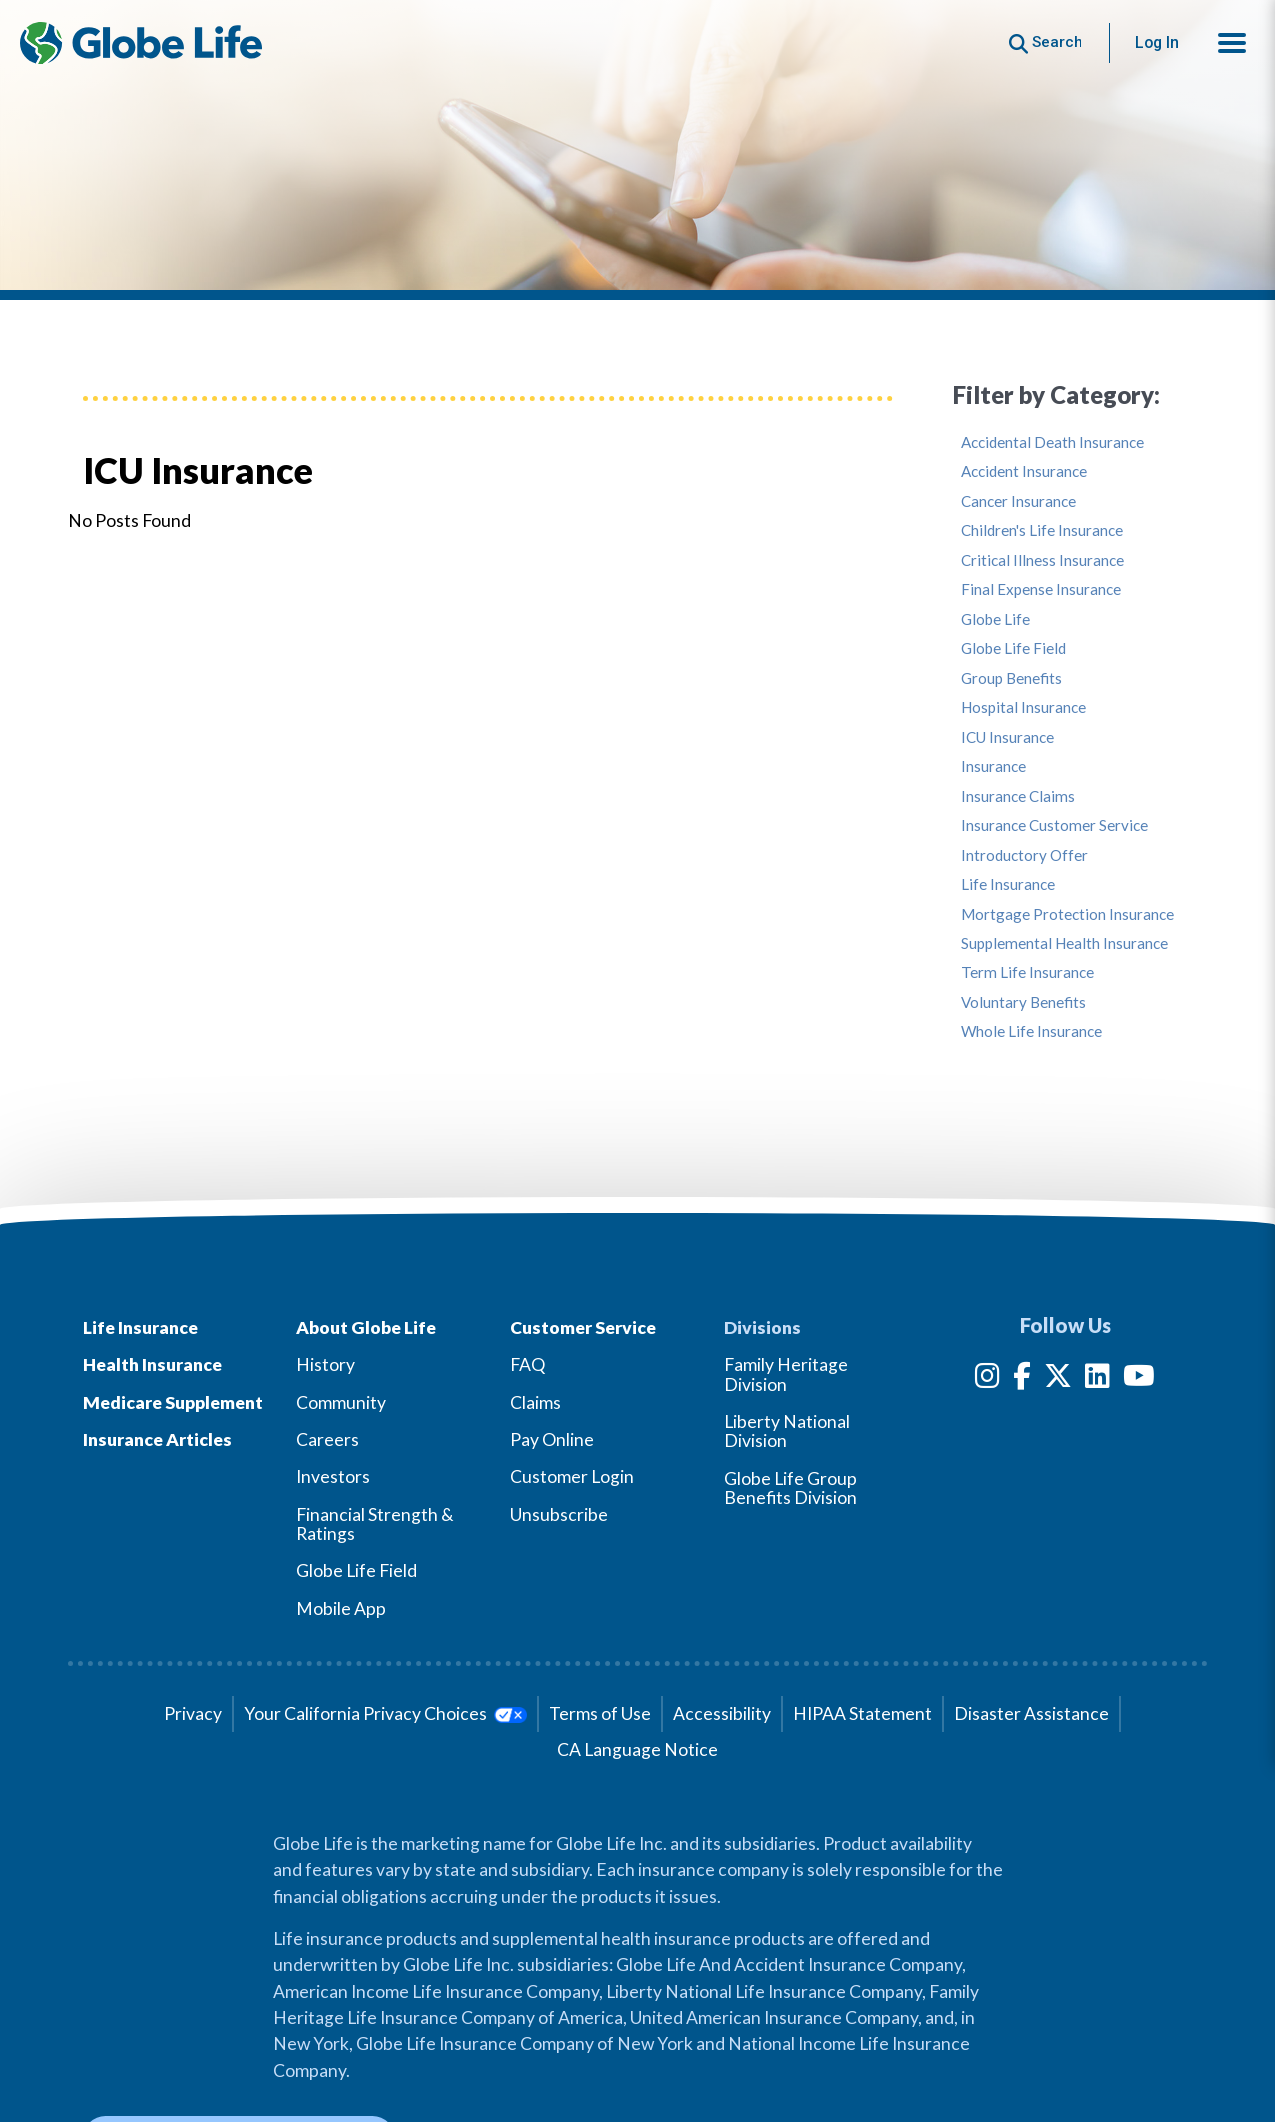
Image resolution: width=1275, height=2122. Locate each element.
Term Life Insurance (1027, 972)
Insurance (993, 766)
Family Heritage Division (786, 1374)
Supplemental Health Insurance (1064, 943)
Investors (333, 1476)
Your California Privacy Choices (385, 1713)
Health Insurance (152, 1364)
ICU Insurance (1007, 737)
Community (341, 1402)
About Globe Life (366, 1327)
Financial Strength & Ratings (375, 1524)
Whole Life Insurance (1031, 1031)
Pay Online (552, 1439)
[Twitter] (1058, 1379)
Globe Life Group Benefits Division (790, 1488)
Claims (535, 1402)
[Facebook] (1022, 1379)
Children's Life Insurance (1042, 530)
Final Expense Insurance (1041, 589)
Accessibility (722, 1713)
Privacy (193, 1713)
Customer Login (572, 1476)
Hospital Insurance (1023, 707)
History (325, 1364)
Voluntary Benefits (1023, 1002)
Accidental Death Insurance (1052, 442)
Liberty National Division (787, 1431)
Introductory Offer (1024, 855)
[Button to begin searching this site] (1045, 42)
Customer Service (583, 1327)
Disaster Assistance (1031, 1713)
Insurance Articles (157, 1439)
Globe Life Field (1013, 648)
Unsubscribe (559, 1514)
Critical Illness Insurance (1042, 560)
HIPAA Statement (862, 1713)
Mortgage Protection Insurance (1067, 914)
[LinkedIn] (1097, 1379)
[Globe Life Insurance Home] (141, 43)
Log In (1157, 42)
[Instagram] (987, 1379)
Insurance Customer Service (1054, 825)
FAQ (527, 1364)
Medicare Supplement (173, 1402)
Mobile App (341, 1608)
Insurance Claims (1018, 796)
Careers (327, 1439)
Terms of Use (600, 1713)
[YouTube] (1139, 1379)
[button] (1232, 43)
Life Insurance (1008, 884)
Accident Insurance (1024, 471)
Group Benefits (1011, 678)
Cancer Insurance (1018, 501)
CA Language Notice (637, 1749)
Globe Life (995, 619)
